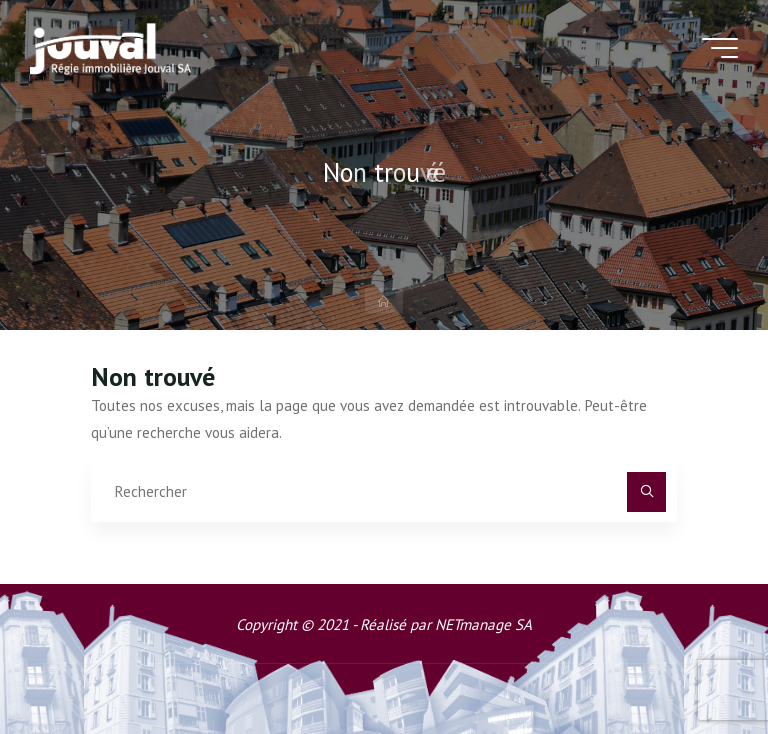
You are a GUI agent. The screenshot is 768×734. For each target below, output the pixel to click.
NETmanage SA (483, 624)
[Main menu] (720, 48)
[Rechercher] (647, 492)
